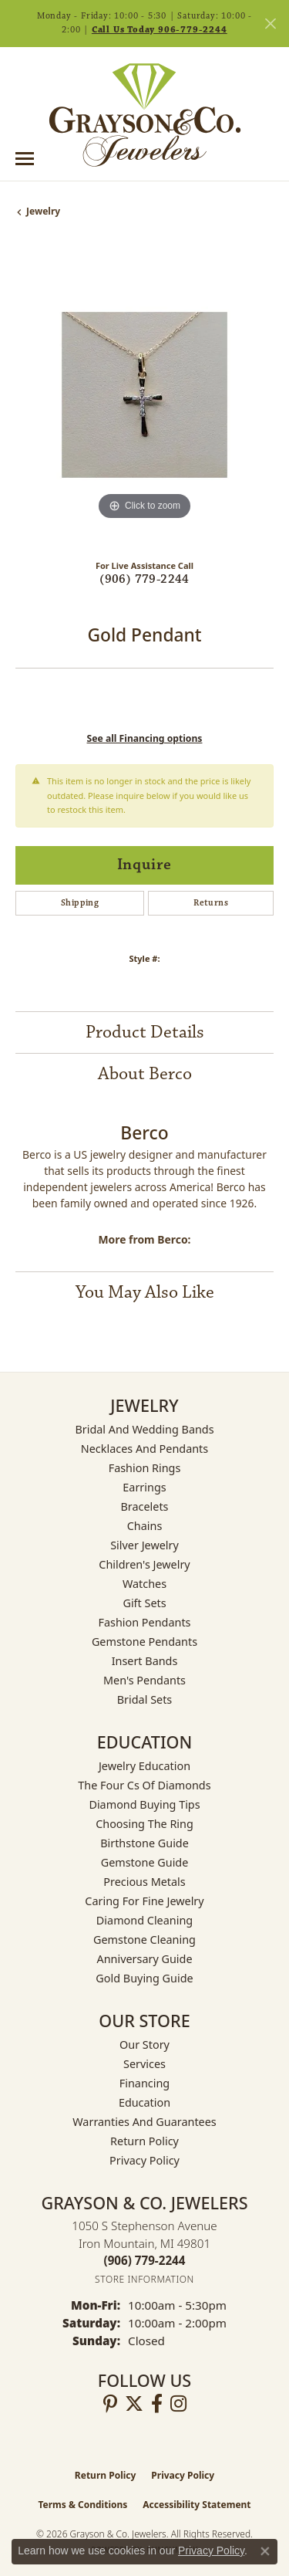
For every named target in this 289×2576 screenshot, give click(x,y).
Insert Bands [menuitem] (145, 1661)
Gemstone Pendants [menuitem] (144, 1641)
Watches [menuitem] (144, 1583)
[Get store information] (144, 2279)
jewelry (43, 211)
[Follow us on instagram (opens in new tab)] (178, 2404)
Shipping (80, 903)
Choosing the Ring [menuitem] (144, 1823)
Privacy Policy (144, 2160)
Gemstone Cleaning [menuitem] (144, 1939)
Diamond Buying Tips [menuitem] (144, 1804)
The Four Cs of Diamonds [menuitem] (144, 1785)
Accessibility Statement (196, 2504)
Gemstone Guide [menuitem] (145, 1862)
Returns (210, 903)
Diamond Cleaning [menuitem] (144, 1920)
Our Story (144, 2044)
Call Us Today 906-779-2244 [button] (159, 30)
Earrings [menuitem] (144, 1487)
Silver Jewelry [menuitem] (144, 1545)
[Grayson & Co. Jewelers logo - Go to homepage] (145, 115)
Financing (144, 2083)
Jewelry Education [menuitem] (144, 1766)
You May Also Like (145, 1292)
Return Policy (144, 2141)
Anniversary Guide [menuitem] (144, 1958)
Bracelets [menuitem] (144, 1506)
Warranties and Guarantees (144, 2121)
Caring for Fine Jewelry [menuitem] (144, 1901)
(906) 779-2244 (144, 579)
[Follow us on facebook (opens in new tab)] (157, 2404)
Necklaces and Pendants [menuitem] (144, 1448)
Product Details (145, 1032)
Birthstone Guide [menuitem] (144, 1843)
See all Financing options (145, 738)
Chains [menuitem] (145, 1525)
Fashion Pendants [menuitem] (144, 1622)
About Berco (145, 1073)
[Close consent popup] (265, 2551)
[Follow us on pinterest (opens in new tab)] (110, 2404)
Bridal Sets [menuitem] (145, 1699)
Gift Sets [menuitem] (144, 1603)
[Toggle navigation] (24, 159)
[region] (144, 395)
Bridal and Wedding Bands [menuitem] (144, 1429)
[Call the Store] (145, 2260)
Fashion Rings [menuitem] (145, 1468)
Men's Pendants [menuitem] (144, 1680)
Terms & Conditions (82, 2504)
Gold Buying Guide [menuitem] (144, 1978)
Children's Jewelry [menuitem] (144, 1564)
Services (144, 2063)
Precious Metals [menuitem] (144, 1881)
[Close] (270, 23)
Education (144, 2102)
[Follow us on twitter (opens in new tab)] (134, 2404)
